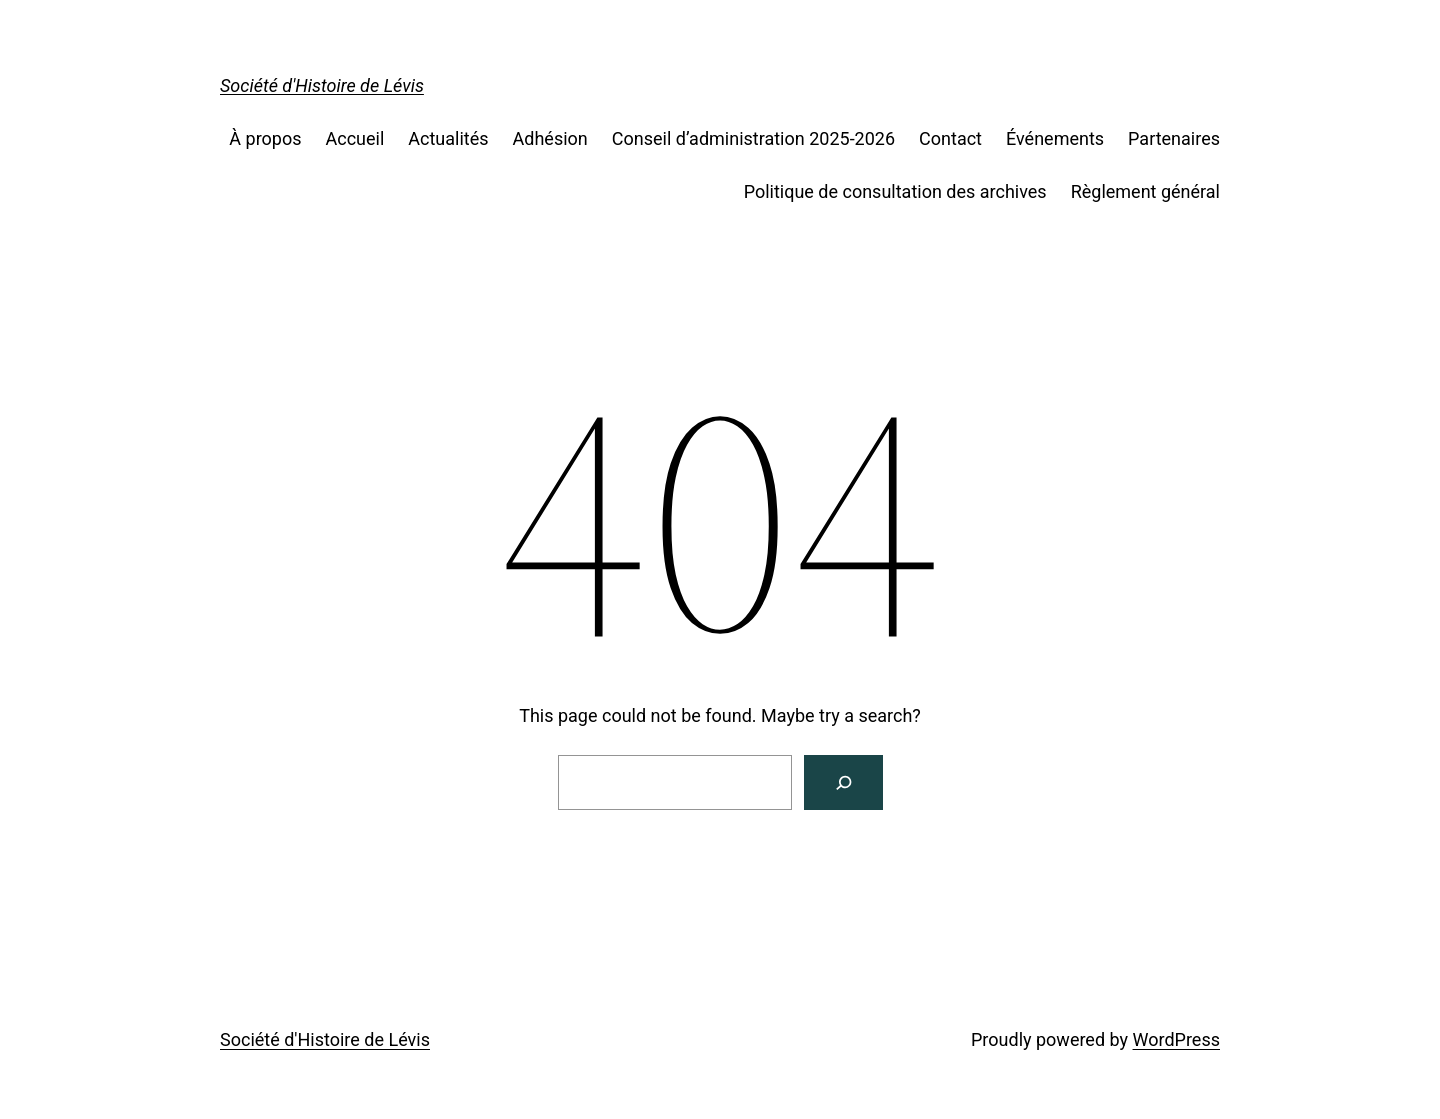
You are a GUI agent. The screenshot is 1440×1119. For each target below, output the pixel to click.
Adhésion (550, 138)
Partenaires (1174, 138)
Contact (950, 138)
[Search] (843, 782)
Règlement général (1145, 191)
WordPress (1176, 1039)
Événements (1055, 138)
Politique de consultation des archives (895, 191)
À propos (265, 138)
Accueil (355, 138)
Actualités (448, 138)
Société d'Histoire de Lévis (322, 85)
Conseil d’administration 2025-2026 (753, 138)
